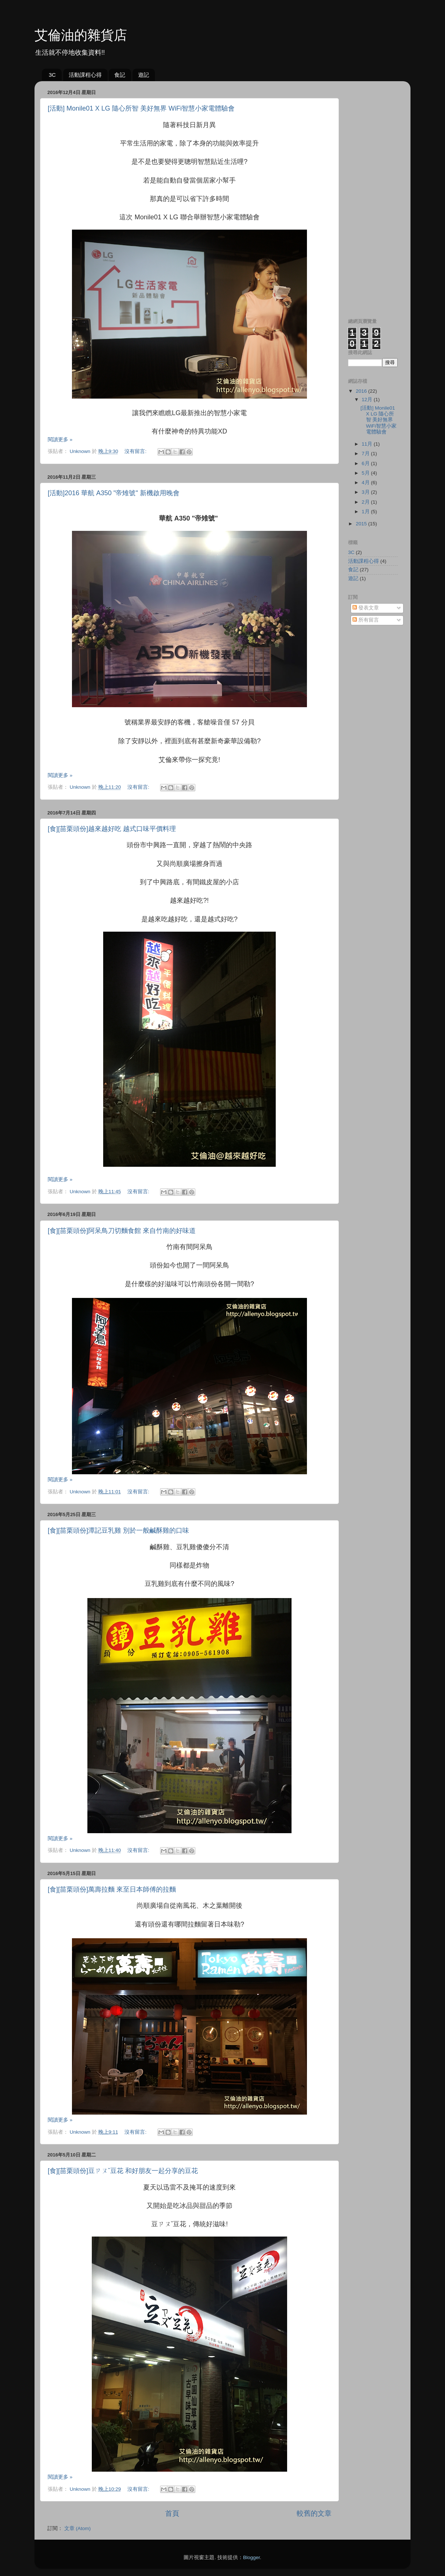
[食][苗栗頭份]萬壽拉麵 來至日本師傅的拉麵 (112, 1889)
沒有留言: (136, 451)
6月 (366, 463)
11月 (368, 444)
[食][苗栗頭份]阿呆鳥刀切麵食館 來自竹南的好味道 (122, 1230)
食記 (119, 75)
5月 (366, 473)
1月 (366, 511)
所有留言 (365, 620)
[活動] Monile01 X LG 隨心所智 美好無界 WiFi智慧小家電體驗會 (141, 108)
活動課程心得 (85, 75)
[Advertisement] (373, 197)
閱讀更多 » (60, 439)
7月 (366, 453)
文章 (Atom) (77, 2528)
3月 (366, 492)
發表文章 (365, 608)
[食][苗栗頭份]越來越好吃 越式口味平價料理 (112, 828)
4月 (366, 482)
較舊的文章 (314, 2513)
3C (52, 75)
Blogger (251, 2557)
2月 (366, 502)
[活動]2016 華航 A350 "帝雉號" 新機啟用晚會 (114, 493)
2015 (362, 523)
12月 (368, 399)
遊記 (143, 75)
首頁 (172, 2513)
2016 (362, 391)
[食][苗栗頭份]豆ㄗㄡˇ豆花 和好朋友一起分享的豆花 (123, 2170)
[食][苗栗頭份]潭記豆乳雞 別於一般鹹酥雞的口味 (118, 1530)
